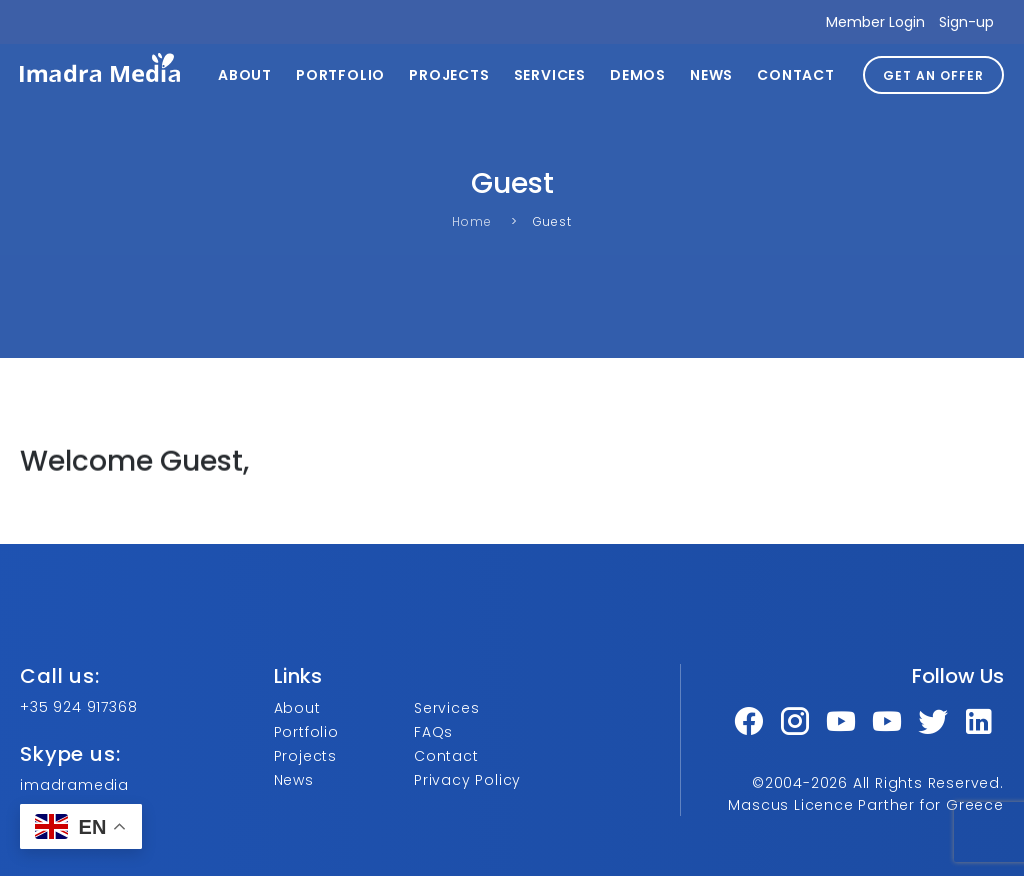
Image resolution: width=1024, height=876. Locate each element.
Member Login (875, 22)
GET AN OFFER (933, 75)
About (245, 75)
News (711, 75)
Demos (638, 75)
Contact (796, 75)
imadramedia (74, 785)
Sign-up (966, 22)
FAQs (433, 732)
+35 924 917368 (78, 707)
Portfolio (340, 75)
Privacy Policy (467, 780)
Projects (449, 75)
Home (471, 221)
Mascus (758, 805)
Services (550, 75)
